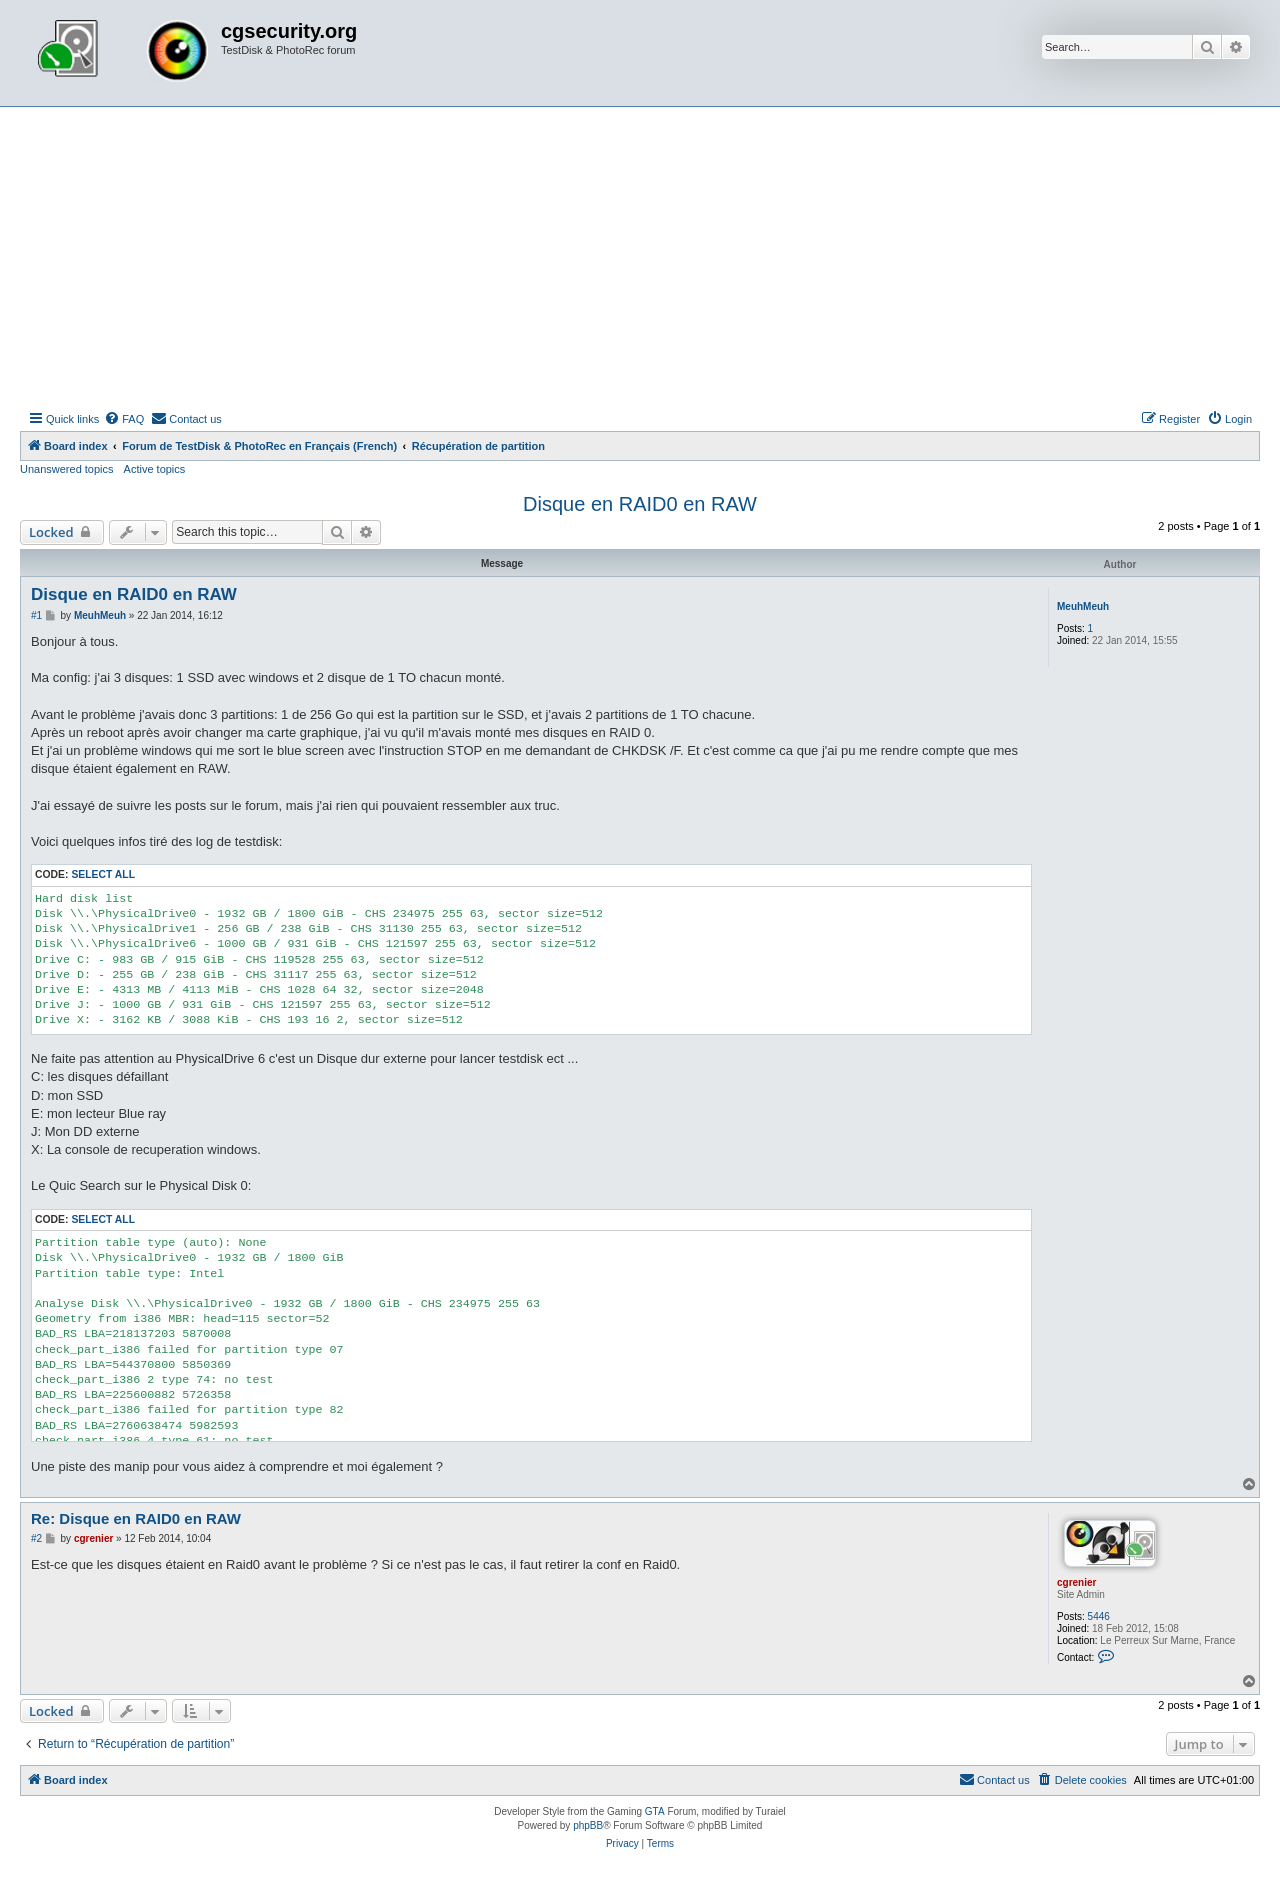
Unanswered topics (67, 469)
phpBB (588, 1825)
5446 (1099, 1616)
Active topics (155, 469)
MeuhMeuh (1083, 606)
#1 (36, 615)
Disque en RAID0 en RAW (640, 504)
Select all (103, 874)
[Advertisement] (640, 257)
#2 (36, 1538)
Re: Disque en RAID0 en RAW (136, 1518)
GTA (655, 1811)
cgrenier (1076, 1582)
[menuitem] (124, 419)
